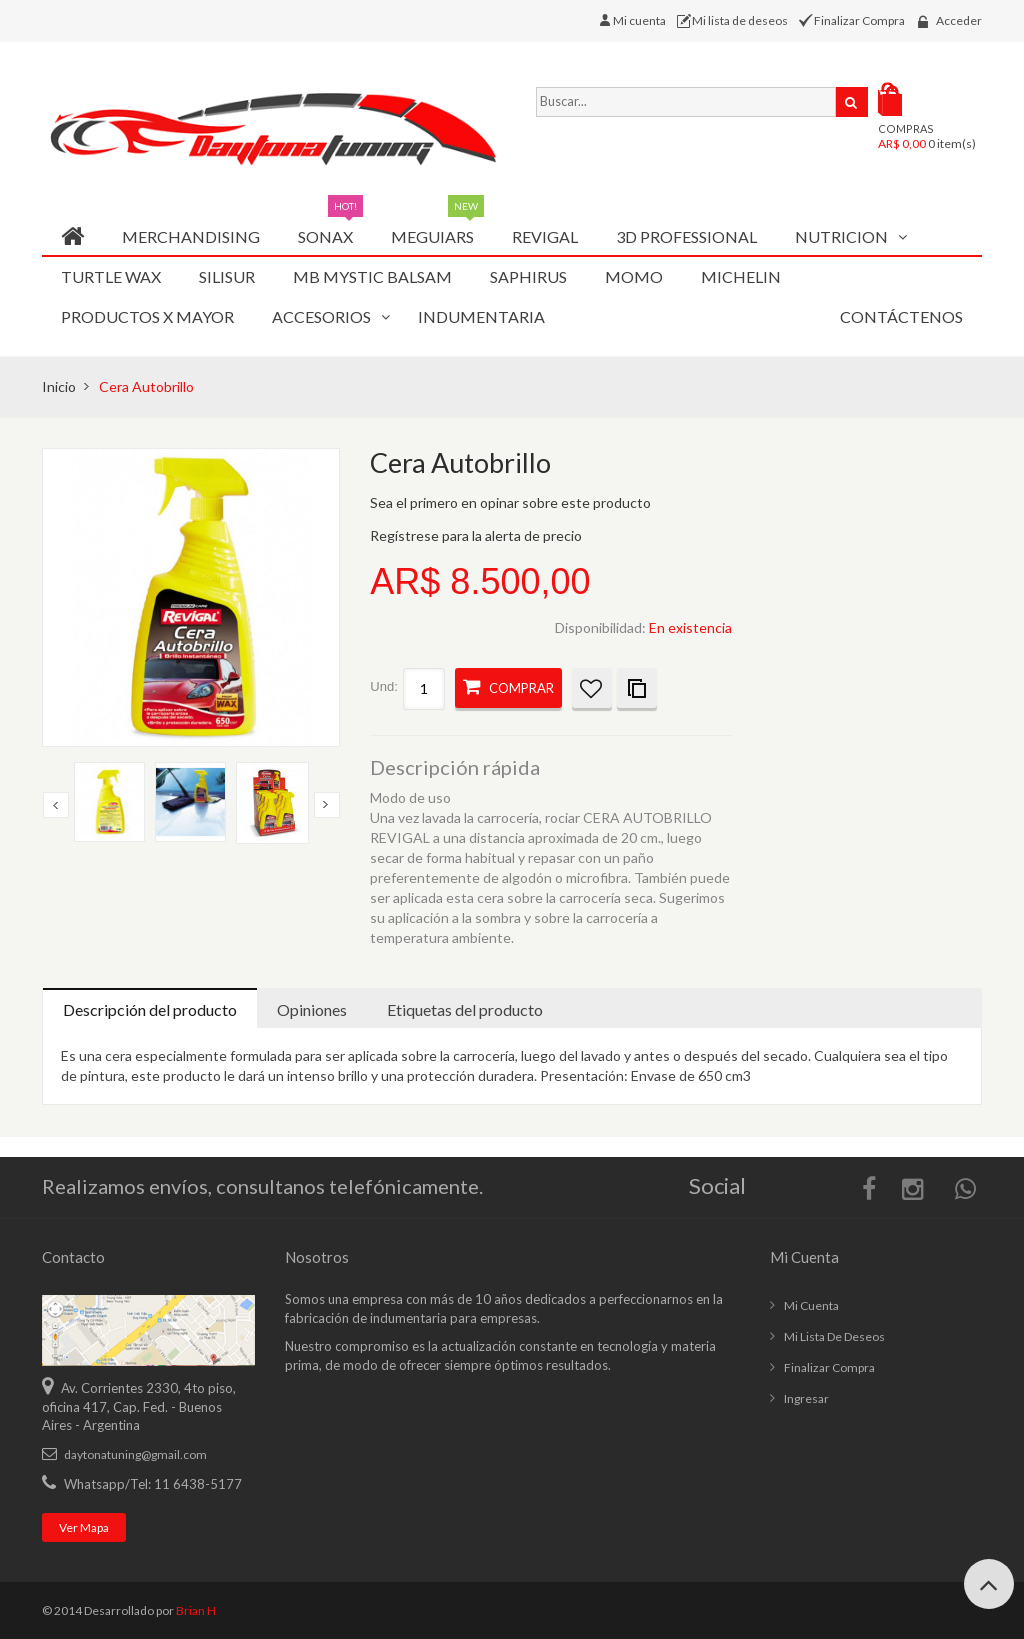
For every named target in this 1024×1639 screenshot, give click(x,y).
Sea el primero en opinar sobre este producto (510, 502)
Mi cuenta (642, 20)
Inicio (59, 386)
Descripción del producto (150, 1009)
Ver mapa (84, 1527)
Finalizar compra (829, 1367)
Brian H (196, 1610)
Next (327, 805)
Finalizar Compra (860, 20)
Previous (56, 805)
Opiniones (312, 1009)
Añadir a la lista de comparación (637, 688)
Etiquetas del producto (465, 1009)
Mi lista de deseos (742, 20)
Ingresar (806, 1398)
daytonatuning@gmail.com (135, 1454)
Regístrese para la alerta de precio (476, 535)
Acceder (959, 20)
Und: (383, 686)
